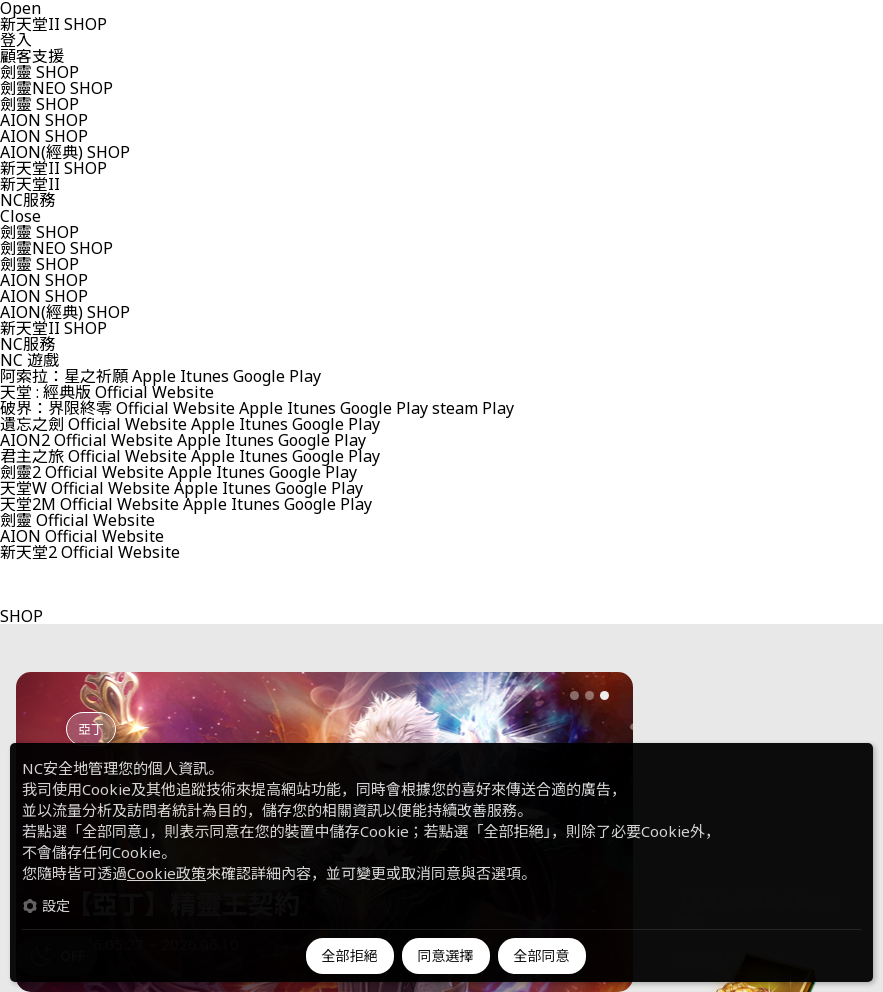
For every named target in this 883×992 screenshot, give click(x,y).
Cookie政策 (166, 873)
